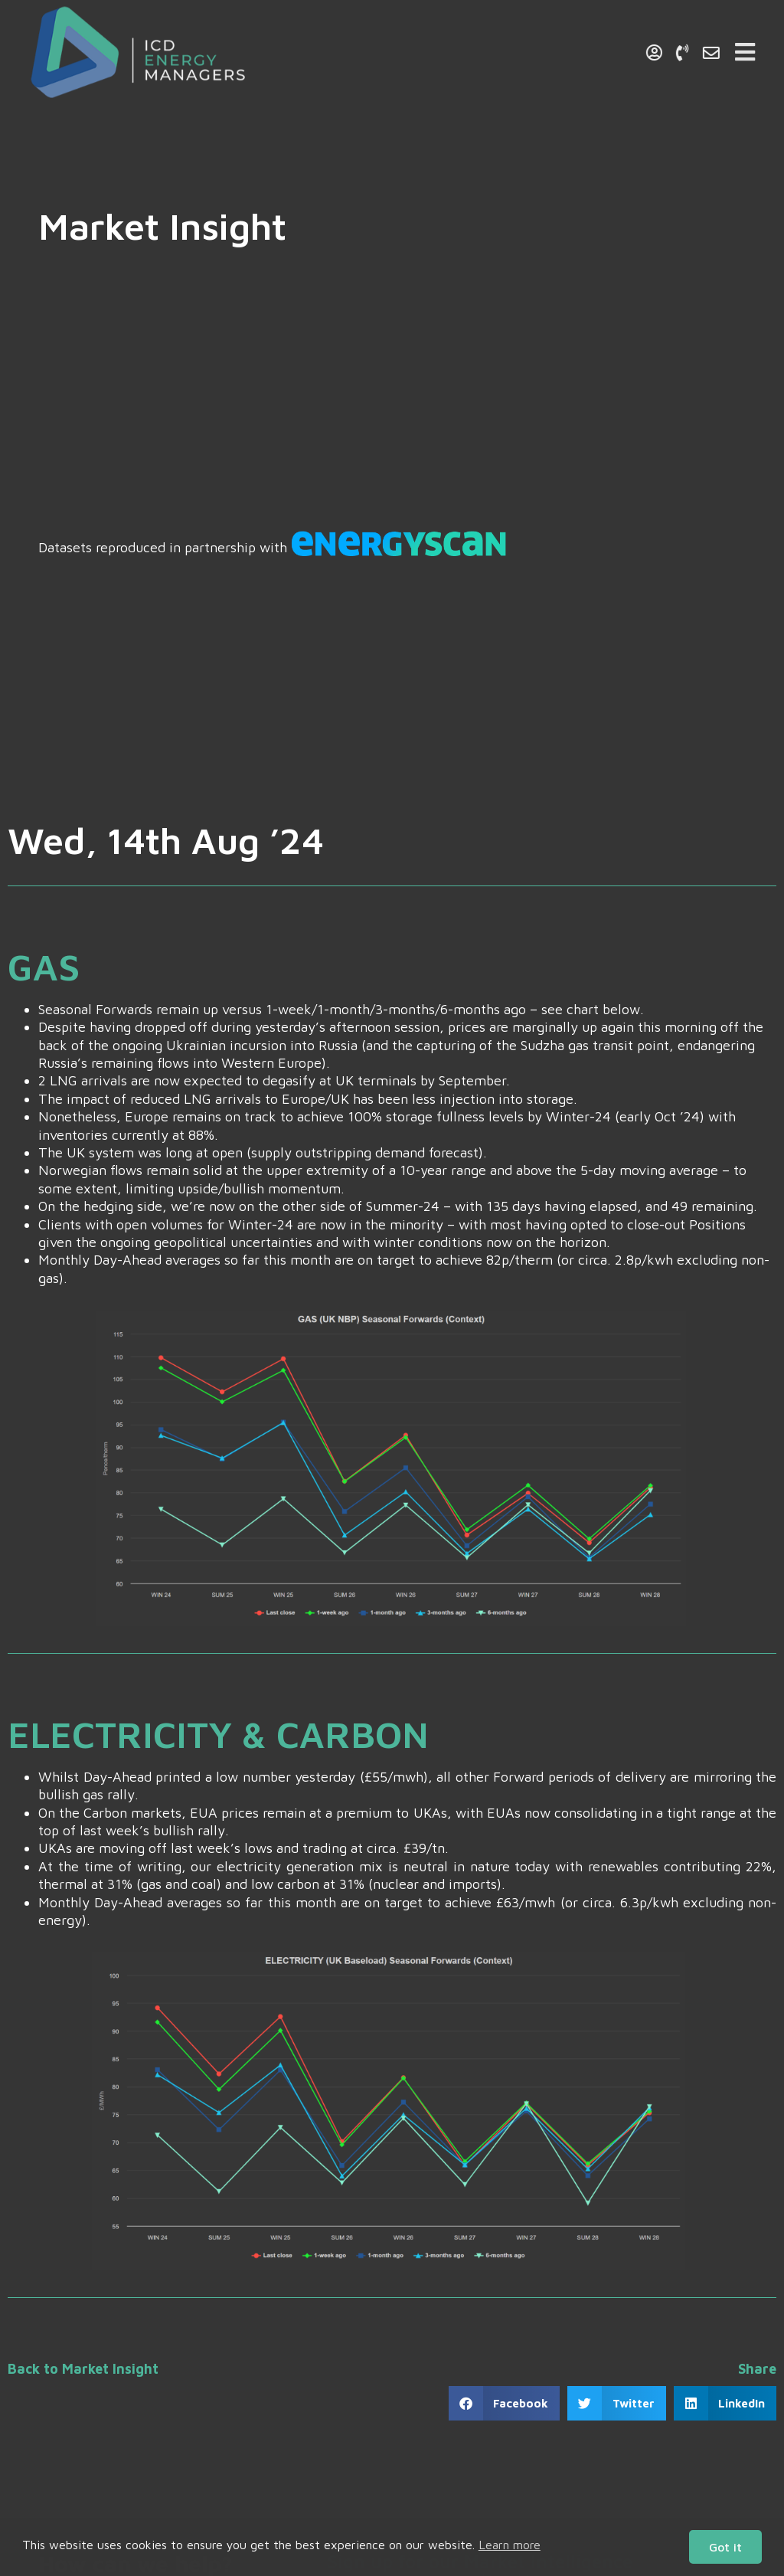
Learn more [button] (510, 2544)
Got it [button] (725, 2547)
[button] (504, 2403)
